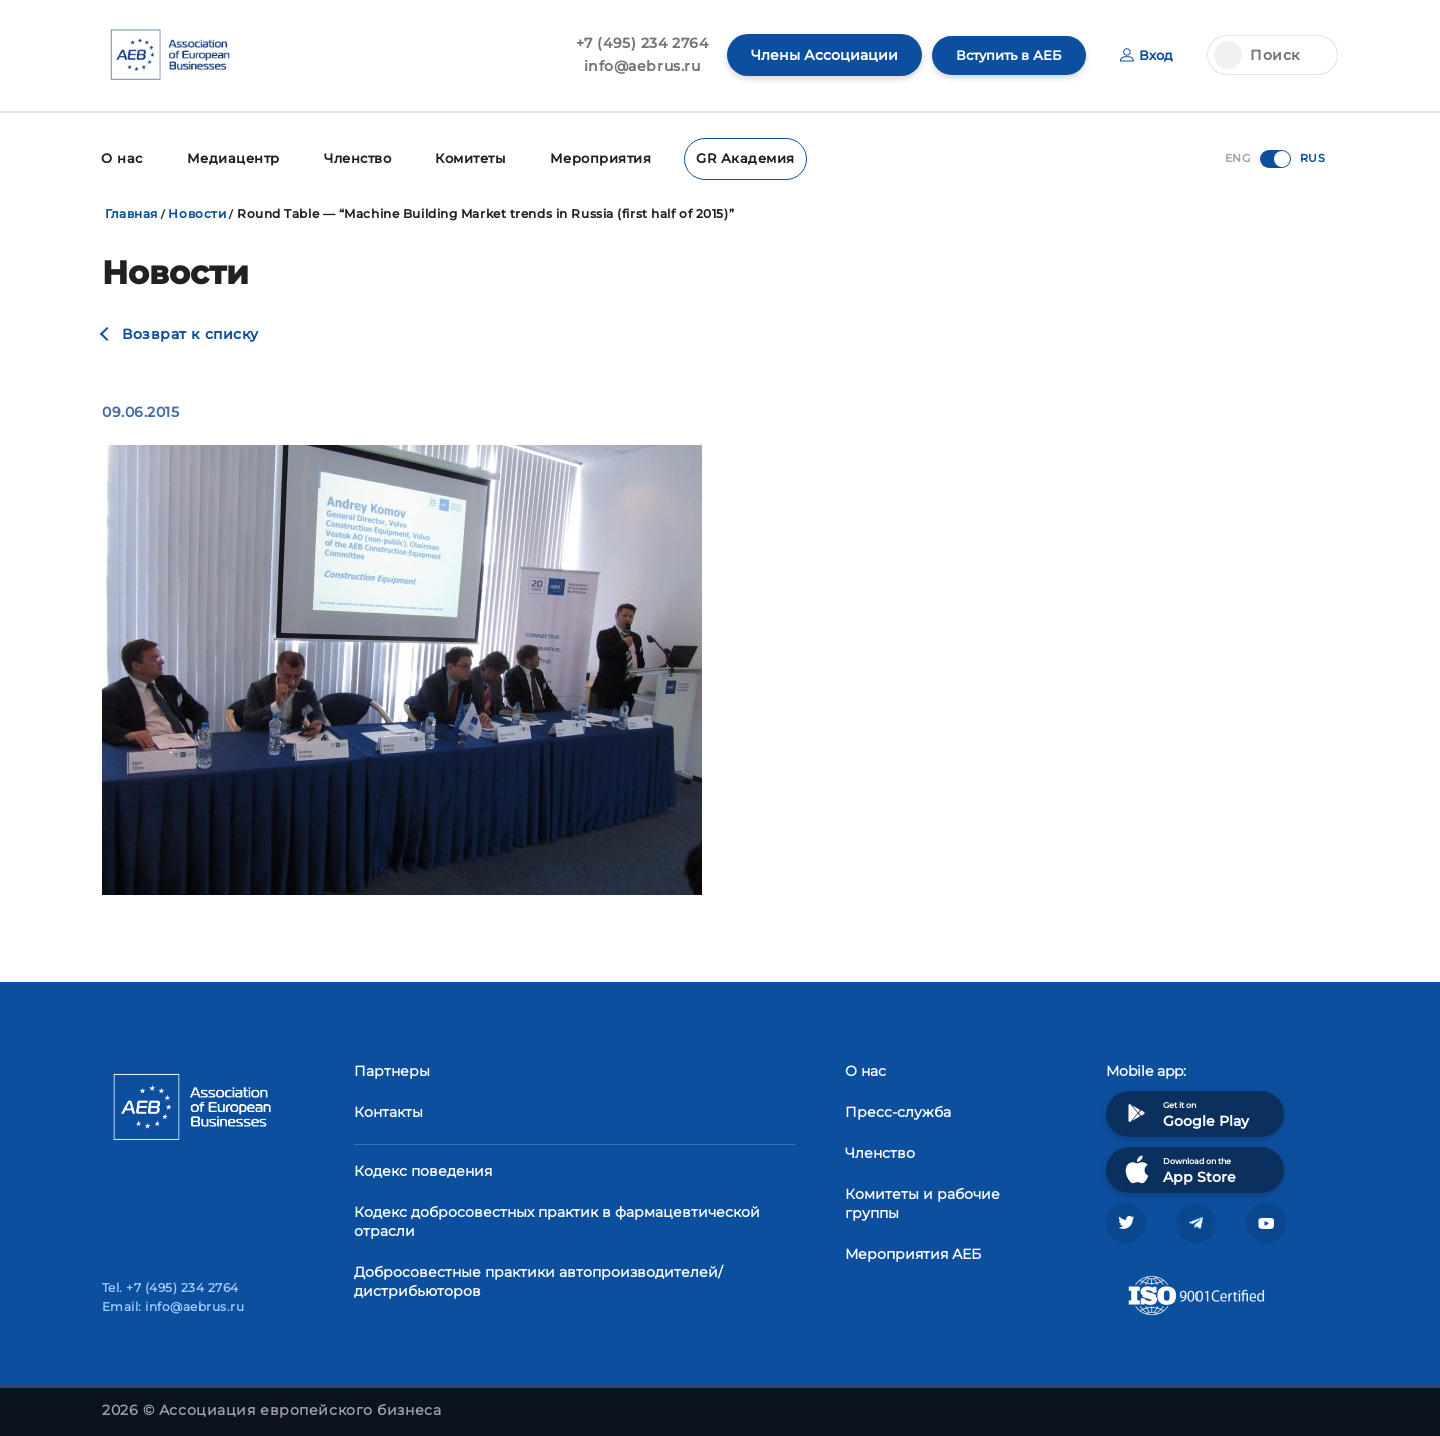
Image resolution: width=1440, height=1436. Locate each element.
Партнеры (392, 1069)
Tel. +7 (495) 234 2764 (170, 1287)
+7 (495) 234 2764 (632, 43)
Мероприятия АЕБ (913, 1252)
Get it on (1185, 1111)
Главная (131, 211)
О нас (120, 157)
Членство (349, 157)
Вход (1145, 55)
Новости (197, 211)
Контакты (388, 1110)
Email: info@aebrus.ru (173, 1306)
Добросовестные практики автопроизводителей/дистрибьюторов (538, 1279)
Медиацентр (228, 157)
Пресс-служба (898, 1110)
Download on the (1178, 1167)
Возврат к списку (190, 332)
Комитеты (462, 157)
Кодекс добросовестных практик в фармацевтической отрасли (557, 1219)
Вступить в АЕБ (1003, 55)
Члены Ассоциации (814, 55)
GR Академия (728, 157)
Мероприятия (589, 157)
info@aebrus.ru (632, 66)
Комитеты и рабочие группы (922, 1201)
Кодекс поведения (423, 1169)
